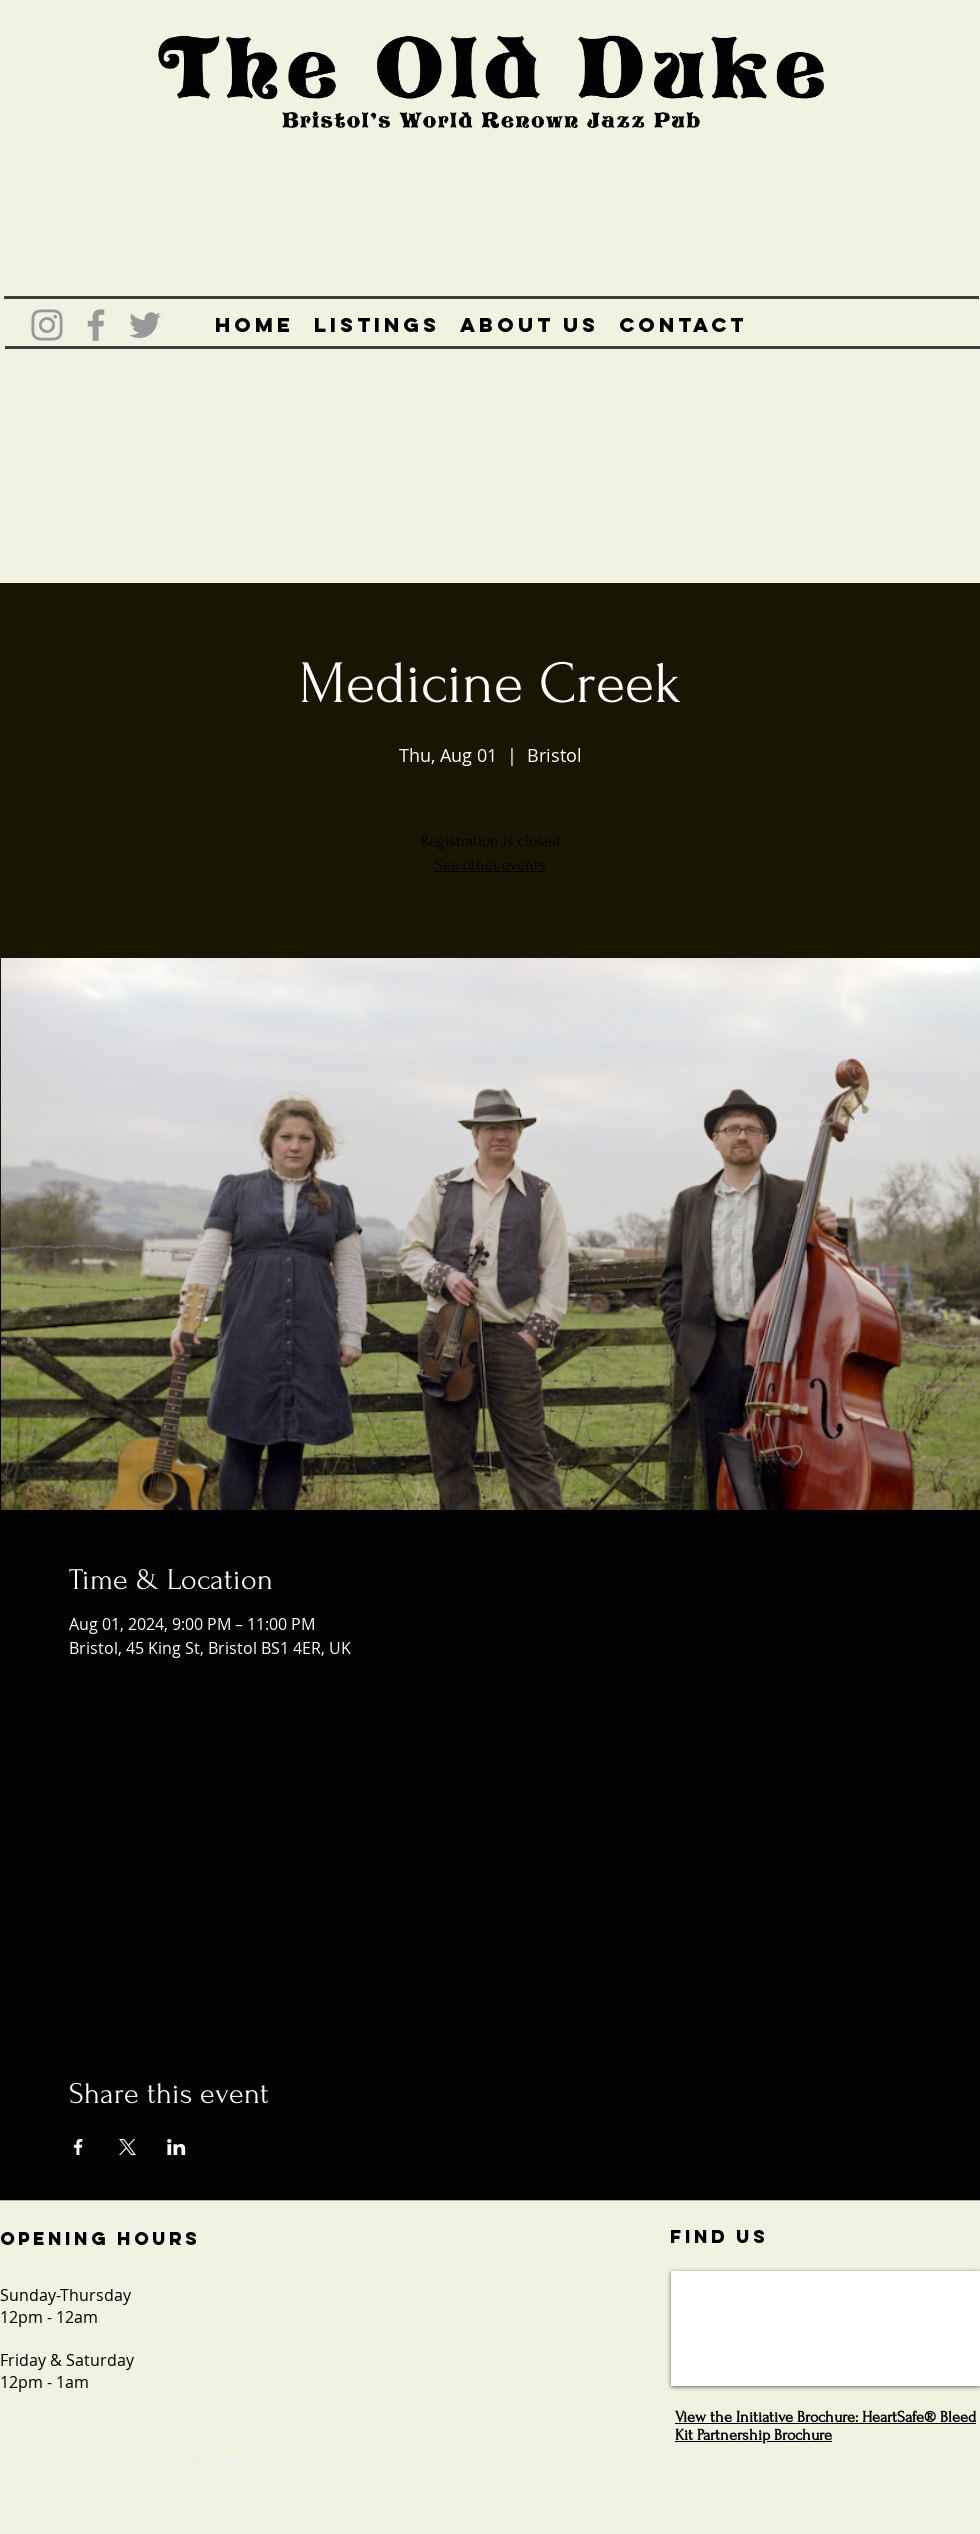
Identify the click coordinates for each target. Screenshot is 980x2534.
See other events (490, 865)
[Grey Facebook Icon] (96, 325)
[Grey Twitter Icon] (145, 325)
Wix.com (270, 2459)
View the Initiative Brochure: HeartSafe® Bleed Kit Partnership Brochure (825, 2426)
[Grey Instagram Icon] (47, 325)
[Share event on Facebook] (78, 2147)
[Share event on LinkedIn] (176, 2147)
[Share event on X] (127, 2147)
